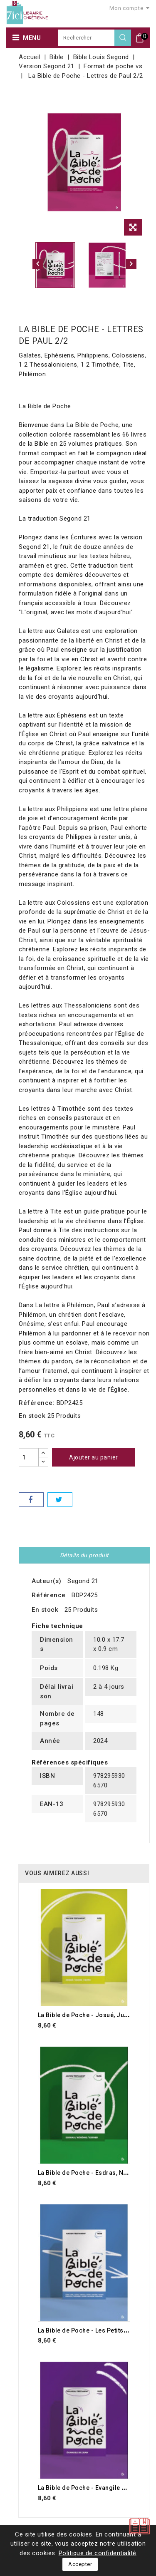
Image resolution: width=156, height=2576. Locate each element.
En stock (32, 1416)
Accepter (80, 2564)
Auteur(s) (47, 1581)
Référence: (36, 1403)
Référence (49, 1595)
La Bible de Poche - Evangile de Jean (91, 2487)
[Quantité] (29, 1457)
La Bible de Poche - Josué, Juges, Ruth (94, 2015)
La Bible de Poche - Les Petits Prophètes (96, 2330)
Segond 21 (83, 1581)
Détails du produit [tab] (84, 1555)
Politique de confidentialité (97, 2553)
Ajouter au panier (93, 1457)
